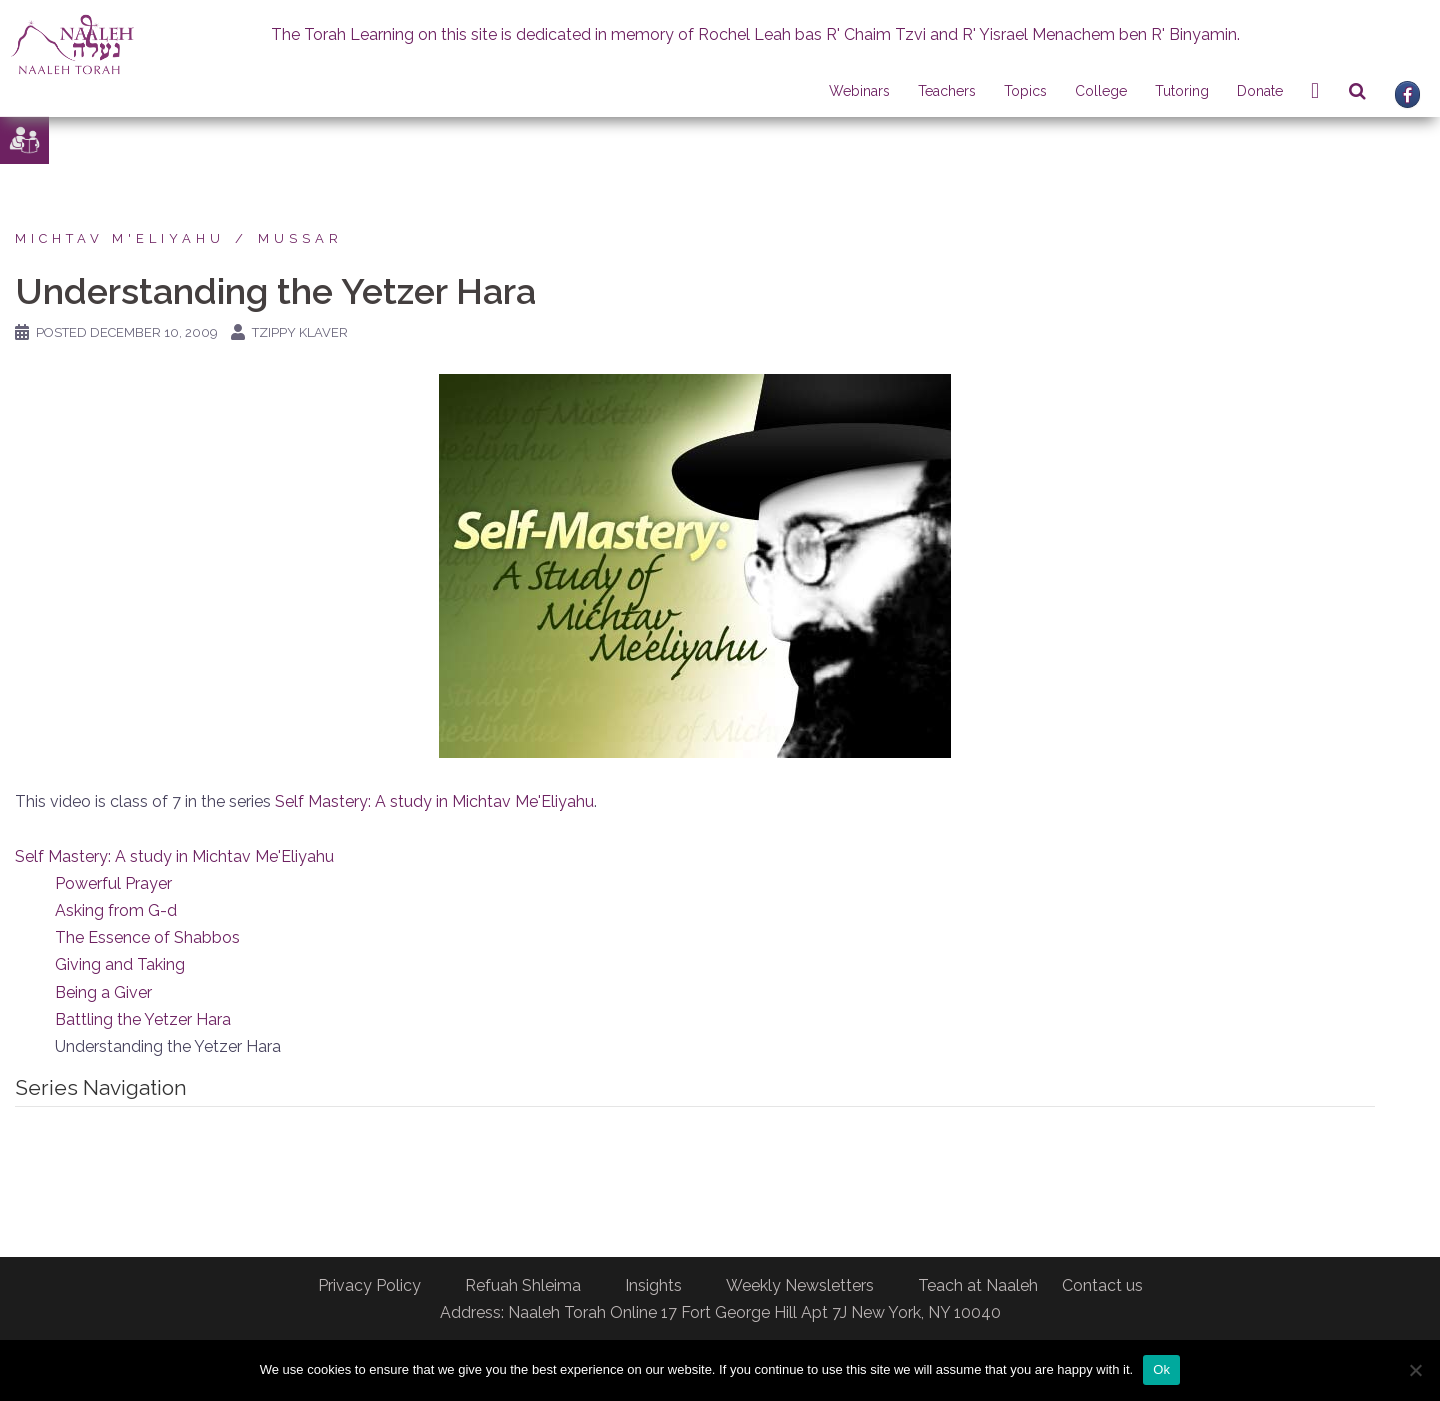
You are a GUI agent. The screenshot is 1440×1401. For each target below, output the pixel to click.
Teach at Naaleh (978, 1285)
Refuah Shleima (523, 1285)
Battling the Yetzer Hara (143, 1019)
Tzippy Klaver (300, 332)
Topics (1025, 91)
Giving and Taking (120, 964)
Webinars (859, 91)
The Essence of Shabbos (147, 937)
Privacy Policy (369, 1285)
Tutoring (1182, 91)
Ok (1161, 1369)
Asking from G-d (116, 910)
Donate (1260, 91)
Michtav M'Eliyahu (120, 238)
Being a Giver (103, 992)
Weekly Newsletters (800, 1285)
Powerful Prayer (113, 883)
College (1101, 91)
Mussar (300, 238)
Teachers (947, 91)
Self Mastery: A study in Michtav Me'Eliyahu (434, 801)
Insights (653, 1285)
